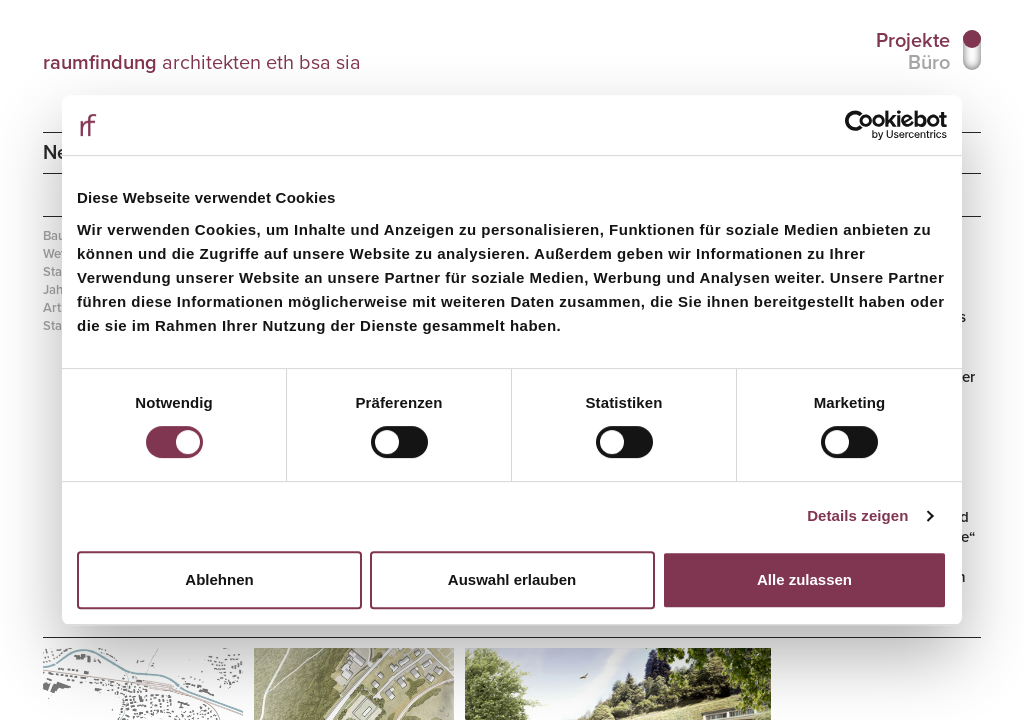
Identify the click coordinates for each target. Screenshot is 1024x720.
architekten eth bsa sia (201, 62)
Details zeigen (857, 515)
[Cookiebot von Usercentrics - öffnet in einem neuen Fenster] (859, 125)
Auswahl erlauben (512, 579)
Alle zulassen (804, 579)
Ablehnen (219, 579)
